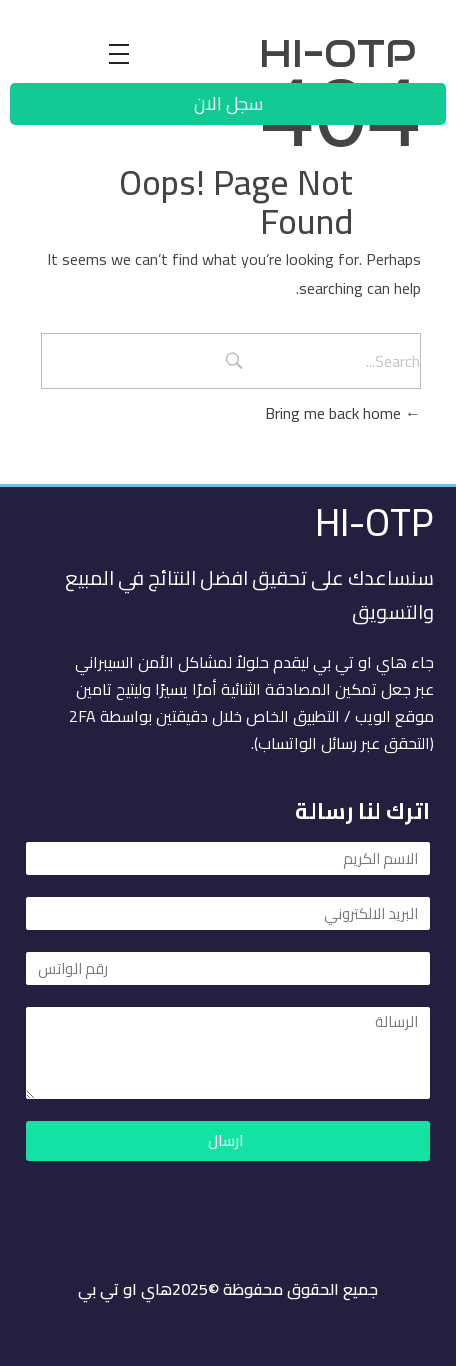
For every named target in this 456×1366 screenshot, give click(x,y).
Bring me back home (343, 413)
